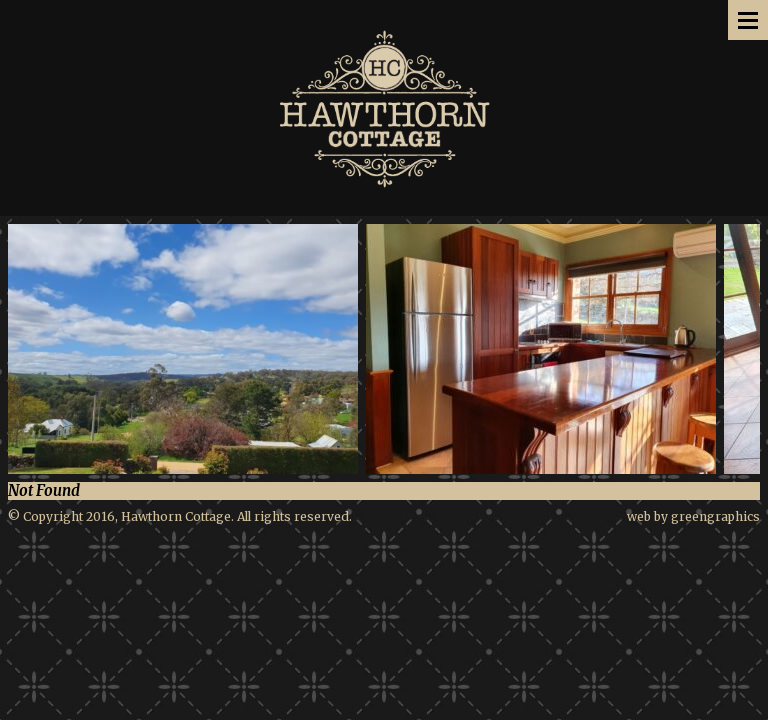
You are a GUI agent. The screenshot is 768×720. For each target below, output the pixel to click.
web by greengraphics (693, 516)
